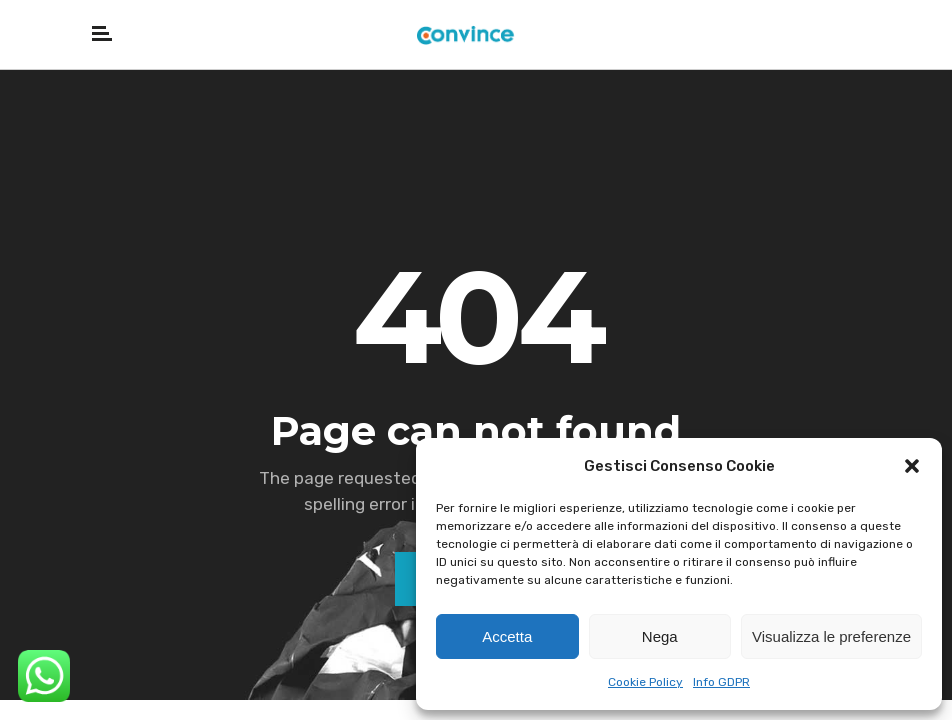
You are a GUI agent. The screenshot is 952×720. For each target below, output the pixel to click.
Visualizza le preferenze (831, 636)
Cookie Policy (645, 682)
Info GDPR (721, 682)
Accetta (507, 636)
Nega (660, 636)
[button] (912, 466)
